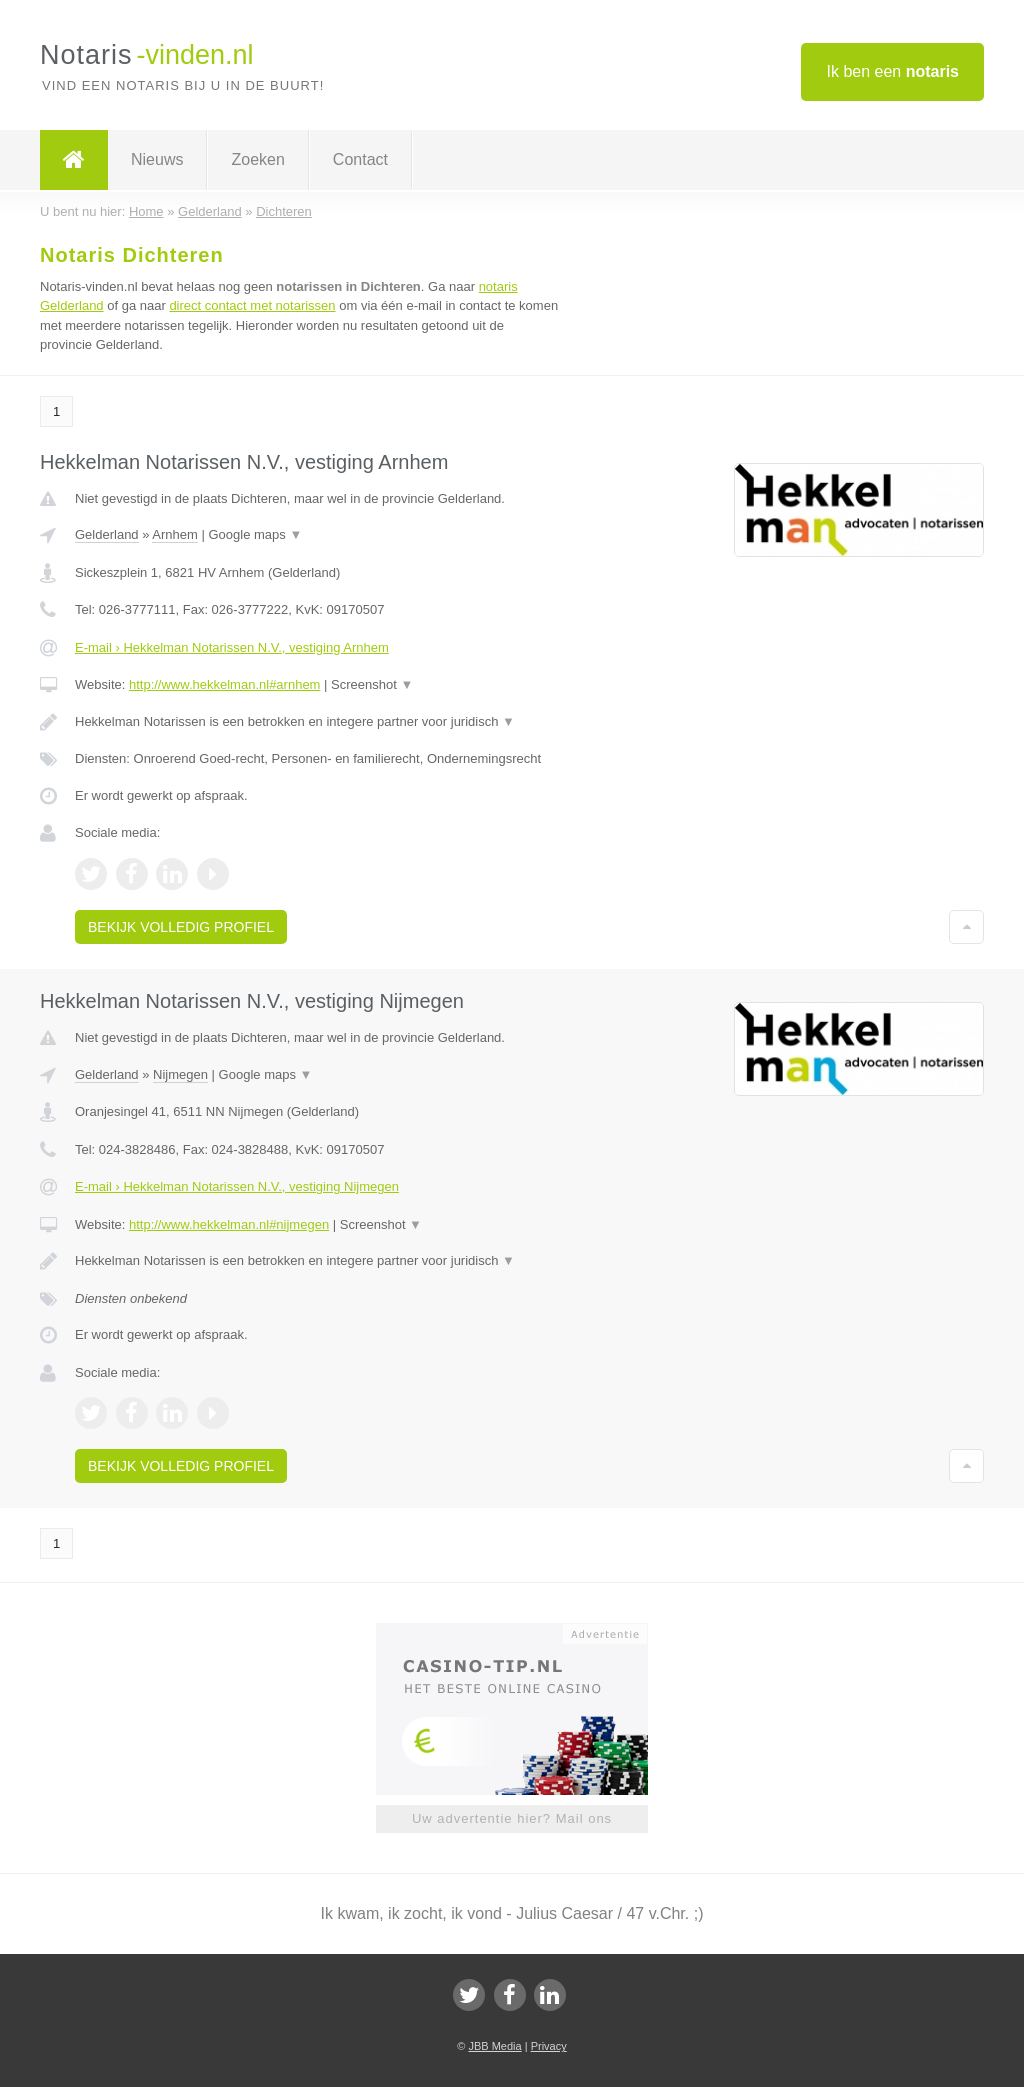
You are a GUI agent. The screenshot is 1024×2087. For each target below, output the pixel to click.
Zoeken (257, 159)
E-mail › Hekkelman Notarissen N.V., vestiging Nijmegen (237, 1186)
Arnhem (175, 534)
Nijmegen (180, 1074)
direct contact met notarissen (252, 305)
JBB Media (494, 2046)
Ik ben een (892, 71)
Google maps (256, 534)
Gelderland (107, 534)
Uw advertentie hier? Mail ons (512, 1818)
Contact (360, 159)
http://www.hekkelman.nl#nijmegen (229, 1224)
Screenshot (372, 684)
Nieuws (157, 159)
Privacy (549, 2046)
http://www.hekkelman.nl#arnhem (224, 684)
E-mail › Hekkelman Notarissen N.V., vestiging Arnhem (232, 647)
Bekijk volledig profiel (181, 927)
